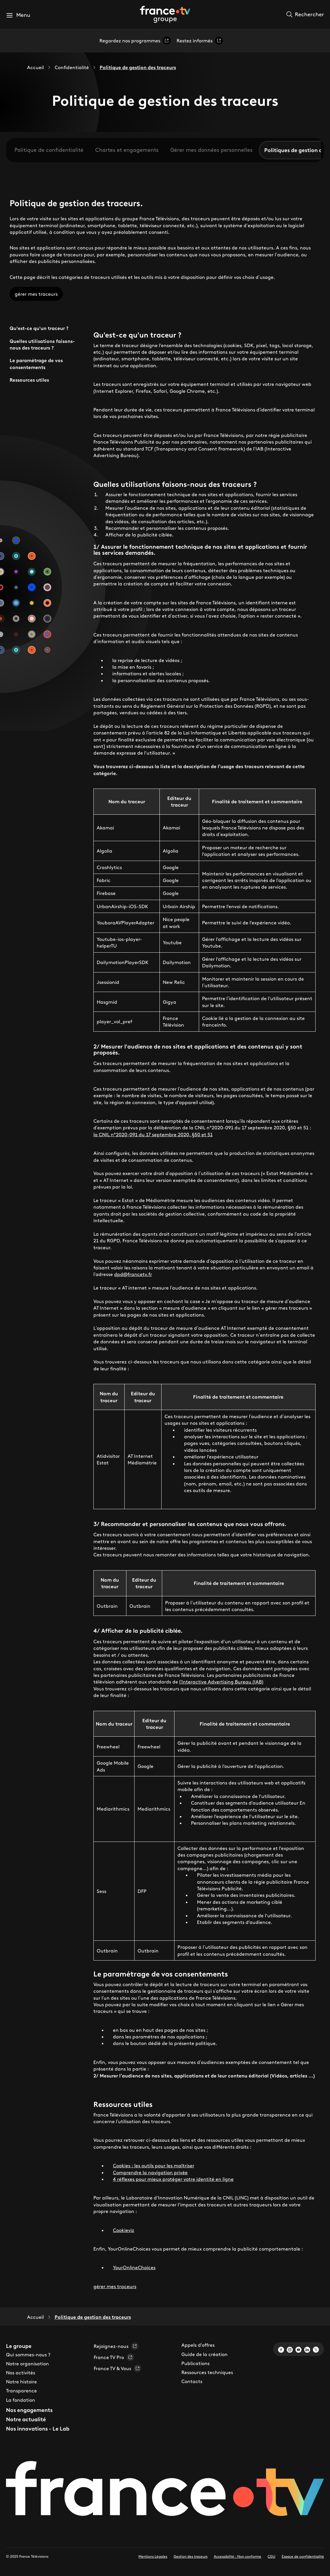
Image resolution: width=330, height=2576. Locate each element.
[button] (18, 15)
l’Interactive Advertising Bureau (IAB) (221, 1682)
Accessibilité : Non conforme (237, 2556)
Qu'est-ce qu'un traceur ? (39, 328)
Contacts (191, 2381)
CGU (271, 2556)
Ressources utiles (29, 380)
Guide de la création (204, 2354)
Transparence (21, 2391)
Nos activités (20, 2373)
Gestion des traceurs (190, 2556)
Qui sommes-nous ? (28, 2355)
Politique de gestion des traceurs (138, 67)
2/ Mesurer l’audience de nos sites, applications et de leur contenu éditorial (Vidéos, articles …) (204, 2076)
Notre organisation (27, 2364)
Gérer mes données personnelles (211, 150)
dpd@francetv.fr (133, 1274)
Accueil (35, 67)
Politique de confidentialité (48, 150)
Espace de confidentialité (303, 2556)
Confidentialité (72, 67)
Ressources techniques (207, 2372)
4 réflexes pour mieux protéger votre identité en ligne (173, 2179)
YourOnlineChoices (134, 2267)
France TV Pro (114, 2357)
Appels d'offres (198, 2345)
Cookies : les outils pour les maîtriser (153, 2165)
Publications (195, 2363)
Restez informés (200, 40)
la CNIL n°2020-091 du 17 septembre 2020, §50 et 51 (153, 1134)
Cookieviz (123, 2230)
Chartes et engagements (127, 150)
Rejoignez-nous (116, 2346)
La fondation (20, 2400)
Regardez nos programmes (135, 40)
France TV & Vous (117, 2368)
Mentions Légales (152, 2556)
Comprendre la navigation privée (150, 2172)
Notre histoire (21, 2382)
